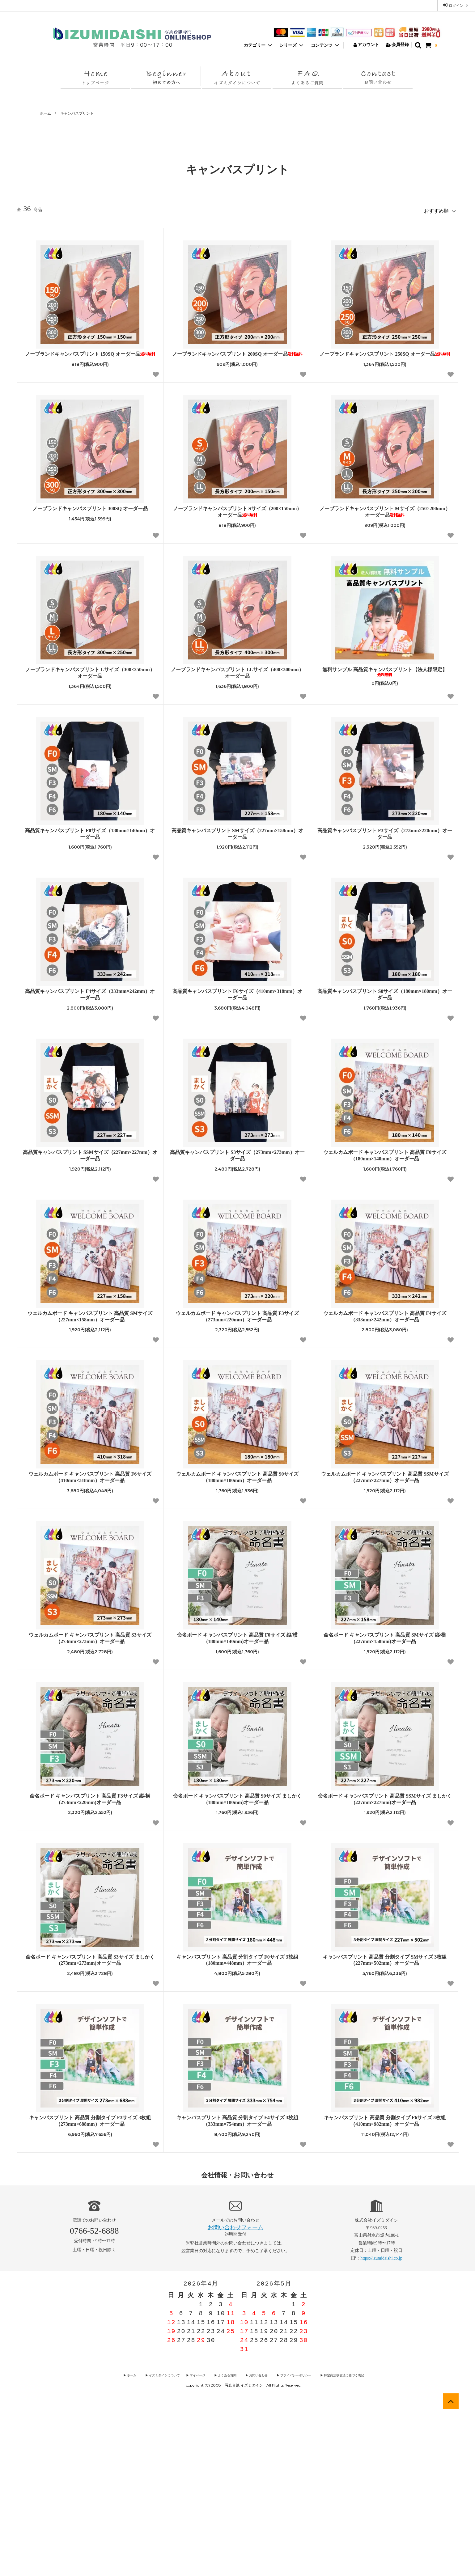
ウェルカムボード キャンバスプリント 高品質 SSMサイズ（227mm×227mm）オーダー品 (385, 1644)
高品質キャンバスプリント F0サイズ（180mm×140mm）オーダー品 (90, 1001)
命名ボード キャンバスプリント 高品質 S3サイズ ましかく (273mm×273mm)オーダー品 (90, 2127)
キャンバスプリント (77, 113)
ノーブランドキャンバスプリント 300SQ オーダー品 (90, 675)
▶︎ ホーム (146, 2542)
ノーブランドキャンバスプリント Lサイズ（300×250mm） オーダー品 (90, 840)
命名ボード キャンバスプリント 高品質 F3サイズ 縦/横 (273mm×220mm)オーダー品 (90, 1966)
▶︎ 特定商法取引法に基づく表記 (329, 2542)
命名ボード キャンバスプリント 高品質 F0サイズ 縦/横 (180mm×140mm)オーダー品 (237, 1805)
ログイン (456, 5)
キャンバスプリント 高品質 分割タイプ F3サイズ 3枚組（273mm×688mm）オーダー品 (90, 2288)
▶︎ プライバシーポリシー (286, 2542)
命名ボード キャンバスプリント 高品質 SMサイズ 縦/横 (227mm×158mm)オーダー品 (385, 1805)
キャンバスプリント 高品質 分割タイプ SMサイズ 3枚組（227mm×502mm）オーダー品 (385, 2127)
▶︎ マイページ (202, 2542)
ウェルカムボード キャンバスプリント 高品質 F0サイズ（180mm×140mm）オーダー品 (384, 1322)
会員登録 (397, 44)
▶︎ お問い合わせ (253, 2542)
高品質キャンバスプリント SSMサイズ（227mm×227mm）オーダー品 (90, 1322)
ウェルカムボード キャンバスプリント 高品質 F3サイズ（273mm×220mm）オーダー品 (237, 1483)
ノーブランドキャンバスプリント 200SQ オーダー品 (237, 521)
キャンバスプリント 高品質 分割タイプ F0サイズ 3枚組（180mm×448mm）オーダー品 (237, 2127)
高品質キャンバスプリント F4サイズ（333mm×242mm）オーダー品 (90, 1161)
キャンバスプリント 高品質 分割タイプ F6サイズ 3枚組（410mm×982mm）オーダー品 (385, 2288)
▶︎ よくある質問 (227, 2542)
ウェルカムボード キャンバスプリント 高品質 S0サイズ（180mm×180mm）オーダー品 (237, 1644)
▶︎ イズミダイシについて (172, 2542)
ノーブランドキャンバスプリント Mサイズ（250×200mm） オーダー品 (385, 679)
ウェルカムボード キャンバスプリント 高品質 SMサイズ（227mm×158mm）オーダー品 (90, 1483)
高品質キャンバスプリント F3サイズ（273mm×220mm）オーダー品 (384, 1001)
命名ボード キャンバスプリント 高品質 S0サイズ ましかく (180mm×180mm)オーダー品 (237, 1966)
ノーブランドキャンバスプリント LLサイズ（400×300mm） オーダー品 (237, 840)
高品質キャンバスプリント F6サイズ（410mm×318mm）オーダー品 (237, 1161)
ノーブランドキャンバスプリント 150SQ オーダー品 (90, 521)
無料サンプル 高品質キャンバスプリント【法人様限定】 (384, 839)
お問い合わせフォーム (235, 2395)
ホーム (45, 113)
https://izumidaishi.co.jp (381, 2425)
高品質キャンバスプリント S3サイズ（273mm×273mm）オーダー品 (237, 1322)
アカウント (366, 44)
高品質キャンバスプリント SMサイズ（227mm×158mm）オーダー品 (237, 1001)
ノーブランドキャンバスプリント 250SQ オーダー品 (385, 521)
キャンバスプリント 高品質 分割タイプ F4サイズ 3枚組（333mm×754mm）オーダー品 (237, 2288)
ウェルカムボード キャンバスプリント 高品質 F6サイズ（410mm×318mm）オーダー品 (89, 1644)
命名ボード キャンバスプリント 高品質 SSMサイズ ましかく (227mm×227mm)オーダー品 (385, 1966)
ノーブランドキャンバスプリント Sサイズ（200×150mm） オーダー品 (237, 679)
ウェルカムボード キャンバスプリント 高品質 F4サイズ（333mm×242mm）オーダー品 (384, 1483)
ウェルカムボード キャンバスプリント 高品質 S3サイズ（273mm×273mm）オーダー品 (90, 1805)
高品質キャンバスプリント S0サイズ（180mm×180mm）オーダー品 (384, 1161)
